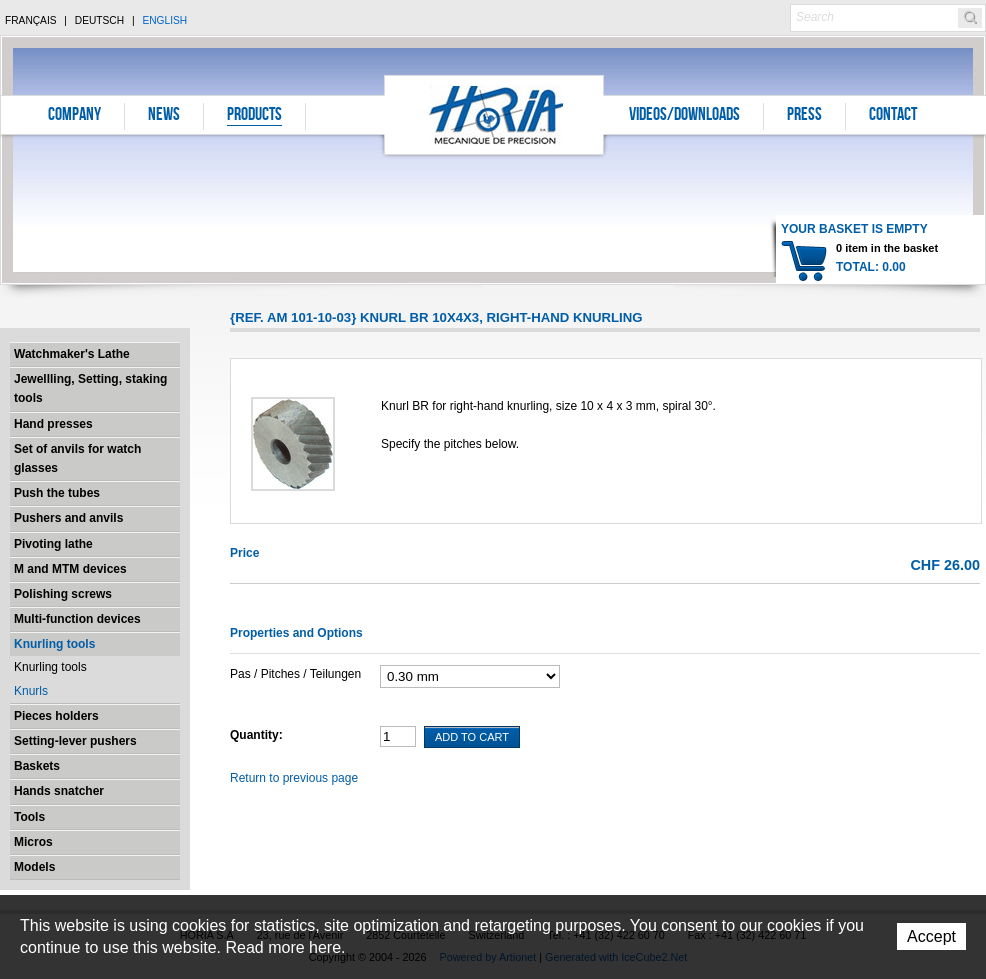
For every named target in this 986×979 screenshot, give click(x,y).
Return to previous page (294, 778)
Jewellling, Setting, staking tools (90, 388)
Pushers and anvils (68, 518)
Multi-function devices (77, 619)
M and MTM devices (70, 569)
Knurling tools (54, 644)
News (164, 116)
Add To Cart (472, 737)
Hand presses (53, 424)
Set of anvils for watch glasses (77, 458)
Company (74, 116)
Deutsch (99, 20)
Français (31, 20)
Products (254, 116)
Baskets (37, 766)
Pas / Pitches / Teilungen (295, 674)
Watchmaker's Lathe (72, 354)
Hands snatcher (59, 791)
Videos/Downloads (684, 116)
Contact (893, 116)
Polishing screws (63, 594)
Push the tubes (57, 493)
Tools (29, 817)
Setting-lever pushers (75, 741)
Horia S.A (494, 114)
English (164, 20)
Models (34, 867)
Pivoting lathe (53, 544)
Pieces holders (56, 716)
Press (804, 116)
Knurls (31, 691)
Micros (33, 842)
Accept (931, 936)
